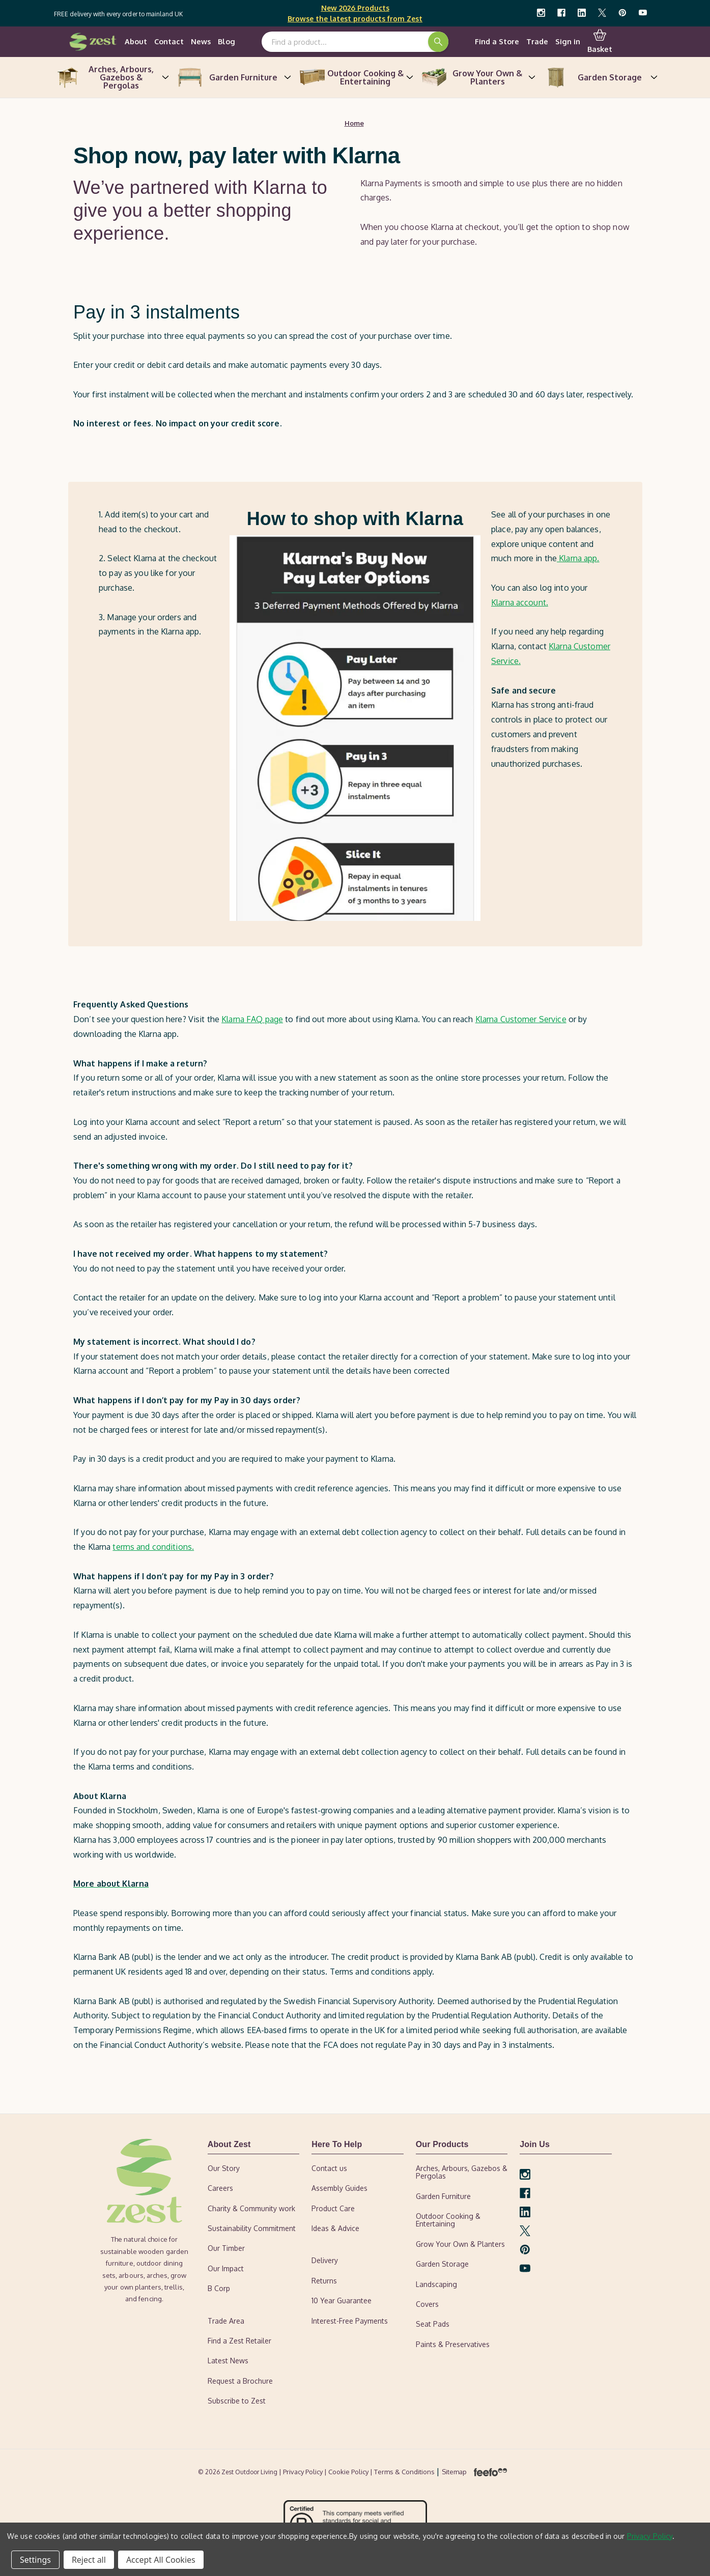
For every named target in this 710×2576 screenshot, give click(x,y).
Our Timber (226, 2249)
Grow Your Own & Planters (477, 78)
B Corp (219, 2289)
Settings (35, 2559)
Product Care (333, 2209)
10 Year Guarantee (341, 2301)
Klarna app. (578, 559)
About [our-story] (136, 41)
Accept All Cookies (160, 2559)
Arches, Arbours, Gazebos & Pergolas (110, 78)
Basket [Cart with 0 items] (599, 41)
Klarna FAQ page (252, 1020)
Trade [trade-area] (537, 41)
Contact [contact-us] (169, 41)
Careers (220, 2189)
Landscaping (436, 2284)
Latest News (228, 2361)
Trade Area (226, 2321)
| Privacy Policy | (303, 2472)
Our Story (224, 2169)
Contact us (329, 2169)
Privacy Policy (650, 2536)
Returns (324, 2281)
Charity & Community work (251, 2209)
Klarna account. (519, 603)
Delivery (324, 2261)
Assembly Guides (339, 2189)
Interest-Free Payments (349, 2321)
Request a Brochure (240, 2381)
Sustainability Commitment (252, 2229)
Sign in (567, 41)
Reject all (89, 2559)
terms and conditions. (153, 1548)
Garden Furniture (233, 78)
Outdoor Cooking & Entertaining (355, 78)
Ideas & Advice (335, 2229)
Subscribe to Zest (237, 2401)
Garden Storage (599, 78)
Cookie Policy (349, 2472)
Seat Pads (432, 2325)
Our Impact (226, 2269)
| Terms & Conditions (403, 2472)
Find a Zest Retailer (239, 2341)
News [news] (201, 41)
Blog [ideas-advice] (226, 41)
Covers (427, 2305)
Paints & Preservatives (453, 2344)
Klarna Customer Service (520, 1020)
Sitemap (454, 2472)
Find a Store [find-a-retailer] (497, 41)
